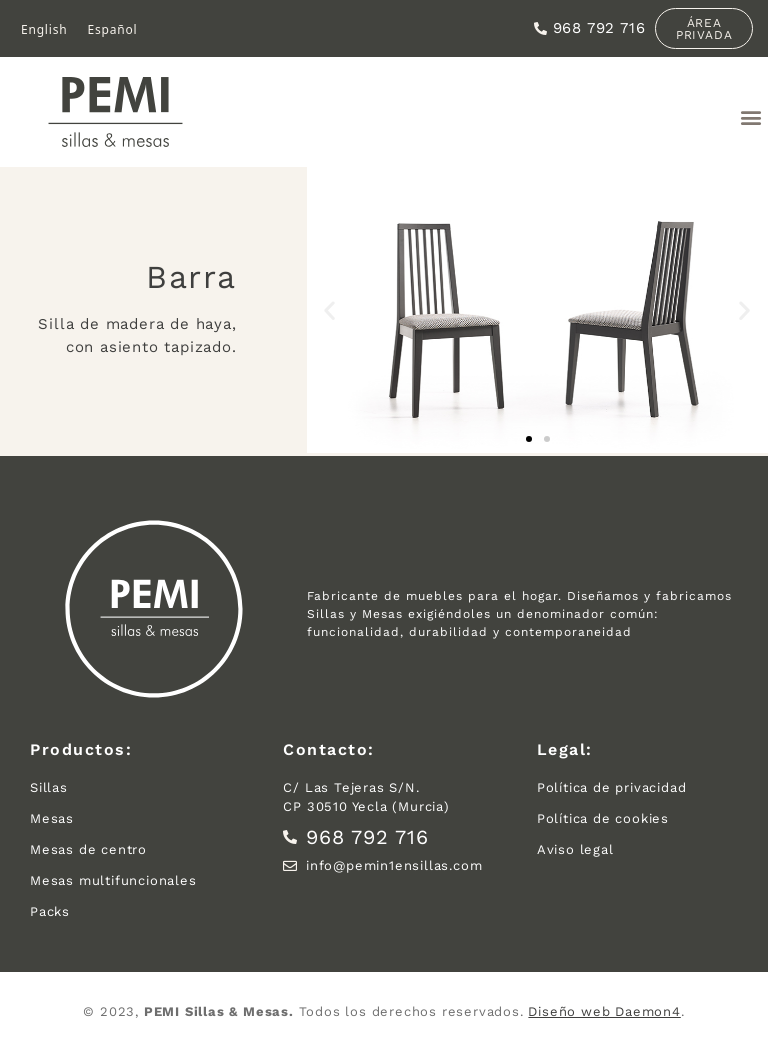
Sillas (49, 787)
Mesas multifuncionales (113, 880)
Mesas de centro (88, 849)
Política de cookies (603, 818)
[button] (751, 116)
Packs (50, 911)
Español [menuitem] (112, 28)
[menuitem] (44, 30)
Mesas (52, 818)
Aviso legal (575, 849)
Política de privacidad (612, 787)
